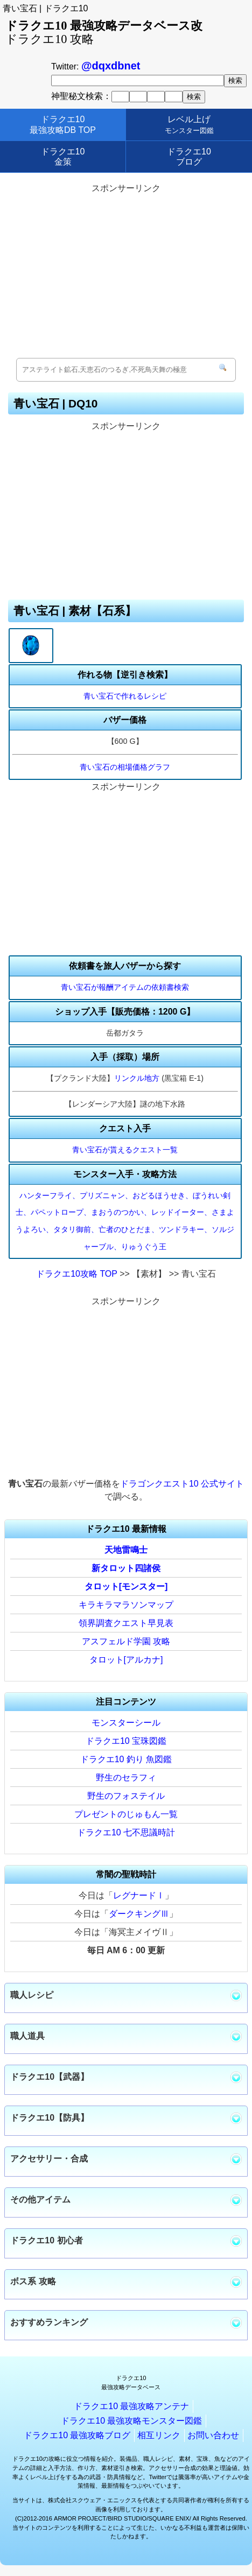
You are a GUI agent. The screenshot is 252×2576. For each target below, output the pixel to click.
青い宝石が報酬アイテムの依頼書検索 (125, 987)
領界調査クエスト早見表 (126, 1623)
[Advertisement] (126, 271)
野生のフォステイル (126, 1795)
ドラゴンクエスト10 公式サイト (182, 1483)
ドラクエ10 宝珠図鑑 (126, 1741)
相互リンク (158, 2435)
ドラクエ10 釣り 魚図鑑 (126, 1759)
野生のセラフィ (126, 1777)
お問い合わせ (213, 2435)
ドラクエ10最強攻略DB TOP (63, 124)
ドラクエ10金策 (63, 156)
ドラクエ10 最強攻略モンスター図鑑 (131, 2420)
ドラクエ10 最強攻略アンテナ (131, 2406)
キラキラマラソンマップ (126, 1604)
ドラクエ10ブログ (189, 156)
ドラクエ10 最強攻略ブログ (77, 2435)
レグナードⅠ (139, 1895)
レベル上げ (189, 124)
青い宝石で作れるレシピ (124, 696)
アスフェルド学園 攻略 (126, 1641)
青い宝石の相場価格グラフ (125, 767)
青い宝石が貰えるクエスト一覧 (125, 1149)
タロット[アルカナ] (126, 1659)
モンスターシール (126, 1722)
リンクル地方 (136, 1078)
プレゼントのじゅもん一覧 (126, 1814)
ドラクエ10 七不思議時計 (126, 1832)
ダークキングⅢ (139, 1913)
